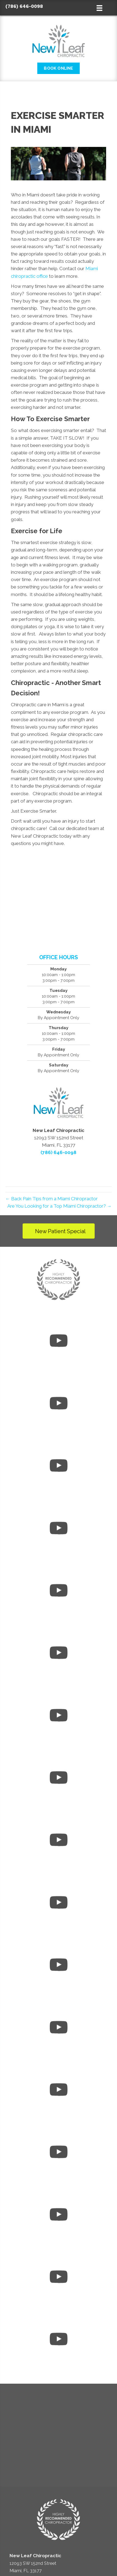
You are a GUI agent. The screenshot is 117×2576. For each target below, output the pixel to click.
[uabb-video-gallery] (58, 1342)
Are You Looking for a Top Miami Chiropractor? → (59, 1206)
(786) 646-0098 (24, 6)
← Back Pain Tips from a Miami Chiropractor (51, 1198)
